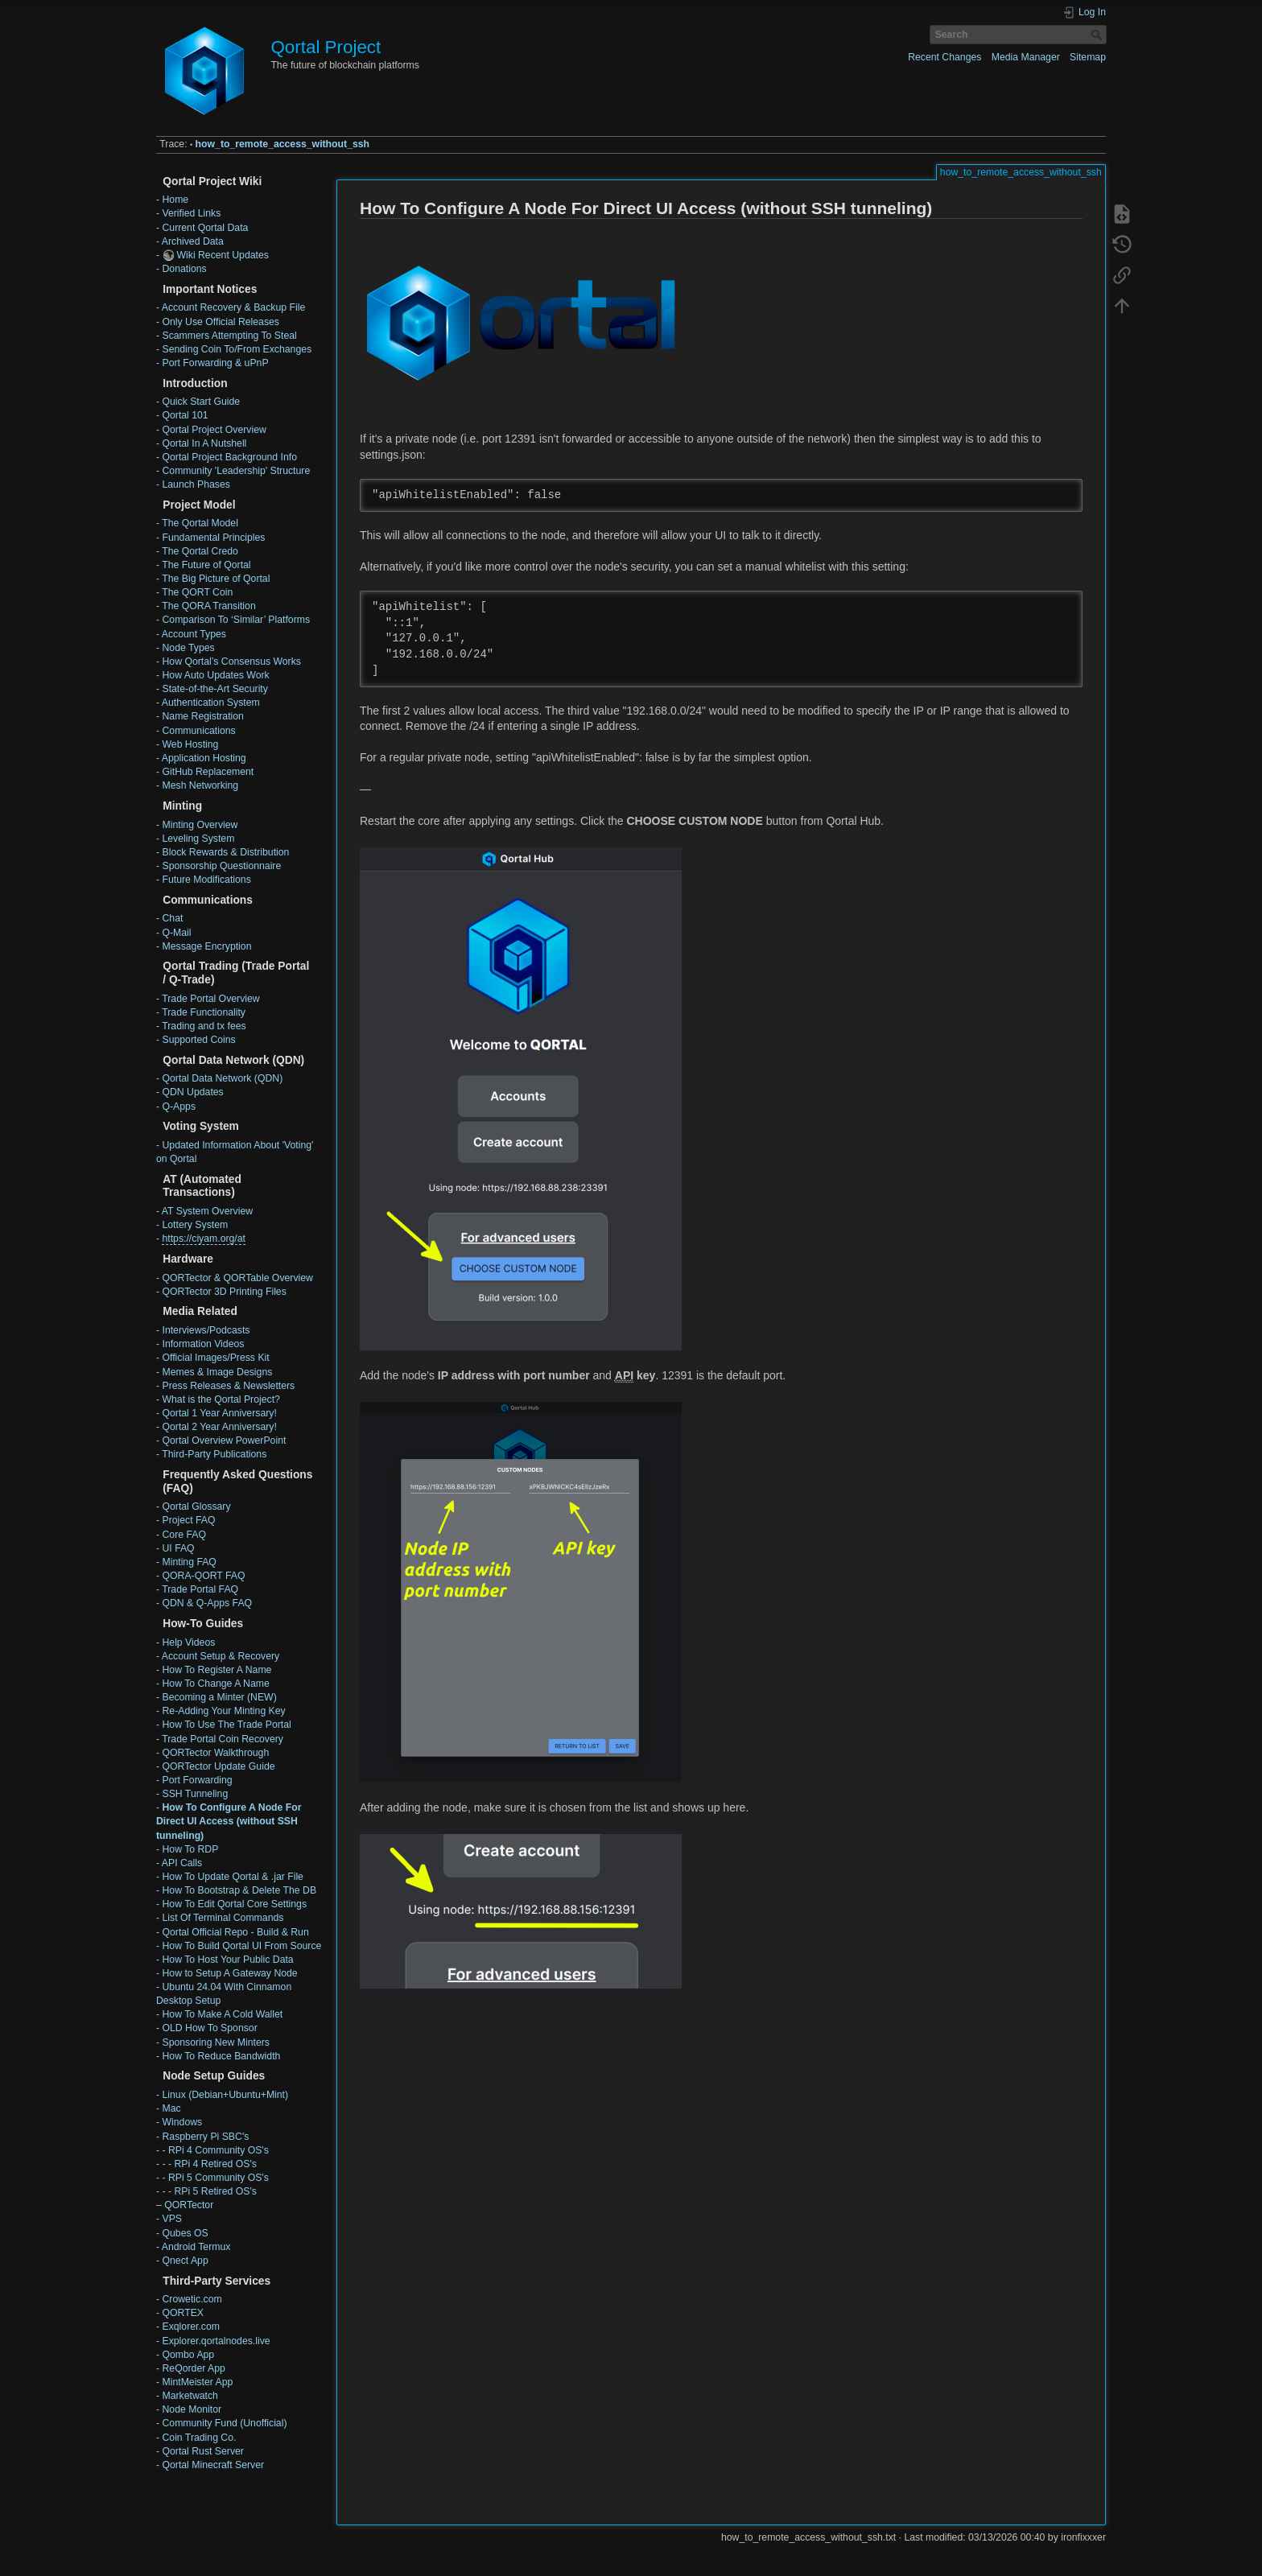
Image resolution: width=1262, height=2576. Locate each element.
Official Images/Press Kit (215, 1357)
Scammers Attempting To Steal (229, 335)
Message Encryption (206, 946)
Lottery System (195, 1224)
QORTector (188, 2205)
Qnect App (185, 2260)
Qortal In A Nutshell (204, 443)
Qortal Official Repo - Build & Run (235, 1932)
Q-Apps (179, 1106)
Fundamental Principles (213, 537)
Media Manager (1026, 57)
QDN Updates (192, 1092)
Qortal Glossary (196, 1506)
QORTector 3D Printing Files (224, 1291)
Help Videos (188, 1642)
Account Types (194, 634)
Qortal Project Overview (214, 429)
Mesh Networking (200, 785)
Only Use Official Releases (220, 322)
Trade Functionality (203, 1012)
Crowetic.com (191, 2299)
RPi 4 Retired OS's (215, 2164)
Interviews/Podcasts (206, 1330)
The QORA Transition (208, 606)
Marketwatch (189, 2395)
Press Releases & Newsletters (228, 1385)
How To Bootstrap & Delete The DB (239, 1890)
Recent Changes (944, 57)
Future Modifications (206, 879)
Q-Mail (176, 932)
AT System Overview (207, 1211)
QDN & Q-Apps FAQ (207, 1603)
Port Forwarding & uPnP (215, 363)
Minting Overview (199, 825)
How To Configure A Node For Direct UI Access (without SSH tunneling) (229, 1821)
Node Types (188, 647)
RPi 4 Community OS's (218, 2150)
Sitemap (1088, 57)
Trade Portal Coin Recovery (222, 1739)
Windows (182, 2122)
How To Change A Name (215, 1683)
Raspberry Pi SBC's (205, 2136)
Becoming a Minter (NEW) (219, 1697)
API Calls (182, 1863)
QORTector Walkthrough (215, 1752)
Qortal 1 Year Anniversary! (219, 1413)
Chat (172, 918)
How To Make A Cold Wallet (222, 2014)
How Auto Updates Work (215, 675)
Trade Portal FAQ (200, 1589)
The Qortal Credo (200, 551)
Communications (198, 730)
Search (1098, 34)
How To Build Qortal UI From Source (241, 1946)
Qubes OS (185, 2233)
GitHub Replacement (208, 771)
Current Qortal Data (205, 227)
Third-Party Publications (214, 1454)
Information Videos (203, 1344)
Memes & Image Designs (217, 1372)
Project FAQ (188, 1520)
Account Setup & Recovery (220, 1656)
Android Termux (196, 2246)
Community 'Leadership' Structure (236, 470)
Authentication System (211, 702)
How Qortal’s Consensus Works (231, 661)
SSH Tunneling (195, 1793)
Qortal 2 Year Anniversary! (219, 1426)
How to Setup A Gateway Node (229, 1973)
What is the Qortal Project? (220, 1399)
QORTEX (183, 2312)
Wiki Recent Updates (222, 255)
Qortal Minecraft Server (213, 2465)
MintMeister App (197, 2382)
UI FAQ (178, 1548)
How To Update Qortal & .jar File (232, 1876)
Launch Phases (195, 484)
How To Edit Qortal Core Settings (234, 1904)
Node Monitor (191, 2409)
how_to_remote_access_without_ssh (283, 144)
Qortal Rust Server (202, 2451)
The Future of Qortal (206, 565)
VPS (172, 2218)
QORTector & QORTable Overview (237, 1278)
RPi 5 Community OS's (218, 2177)
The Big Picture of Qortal (216, 578)
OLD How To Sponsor (209, 2028)
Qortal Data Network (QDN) (222, 1078)
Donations (184, 268)
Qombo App (188, 2354)
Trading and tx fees (203, 1026)
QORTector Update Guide (218, 1766)
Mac (171, 2108)
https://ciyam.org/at (203, 1238)
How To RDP (190, 1849)
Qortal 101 (185, 415)
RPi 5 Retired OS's (215, 2191)
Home (175, 199)
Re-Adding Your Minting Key (223, 1711)
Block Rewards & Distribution (225, 852)
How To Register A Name (216, 1669)
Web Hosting (190, 744)
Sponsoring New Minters (215, 2042)
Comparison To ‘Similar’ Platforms (236, 619)
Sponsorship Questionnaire (221, 866)
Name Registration (202, 716)
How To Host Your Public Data (227, 1959)
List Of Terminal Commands (222, 1917)
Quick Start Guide (201, 401)
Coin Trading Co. (199, 2437)
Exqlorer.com (190, 2326)
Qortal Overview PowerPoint (224, 1440)
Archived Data (193, 241)
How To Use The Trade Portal (226, 1724)
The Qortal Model (200, 523)
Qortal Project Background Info (229, 457)
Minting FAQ (189, 1562)
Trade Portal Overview (210, 998)
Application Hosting (204, 758)
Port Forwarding (197, 1780)
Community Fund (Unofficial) (224, 2423)
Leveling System (198, 838)
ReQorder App (193, 2368)
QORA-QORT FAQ (203, 1575)
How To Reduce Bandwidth (221, 2056)
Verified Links (191, 213)
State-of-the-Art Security (214, 688)
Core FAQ (183, 1534)
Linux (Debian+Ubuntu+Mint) (225, 2094)
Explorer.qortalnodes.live (216, 2341)
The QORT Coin (197, 592)
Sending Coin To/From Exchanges (236, 349)
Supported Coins (198, 1039)
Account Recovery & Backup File (233, 307)
